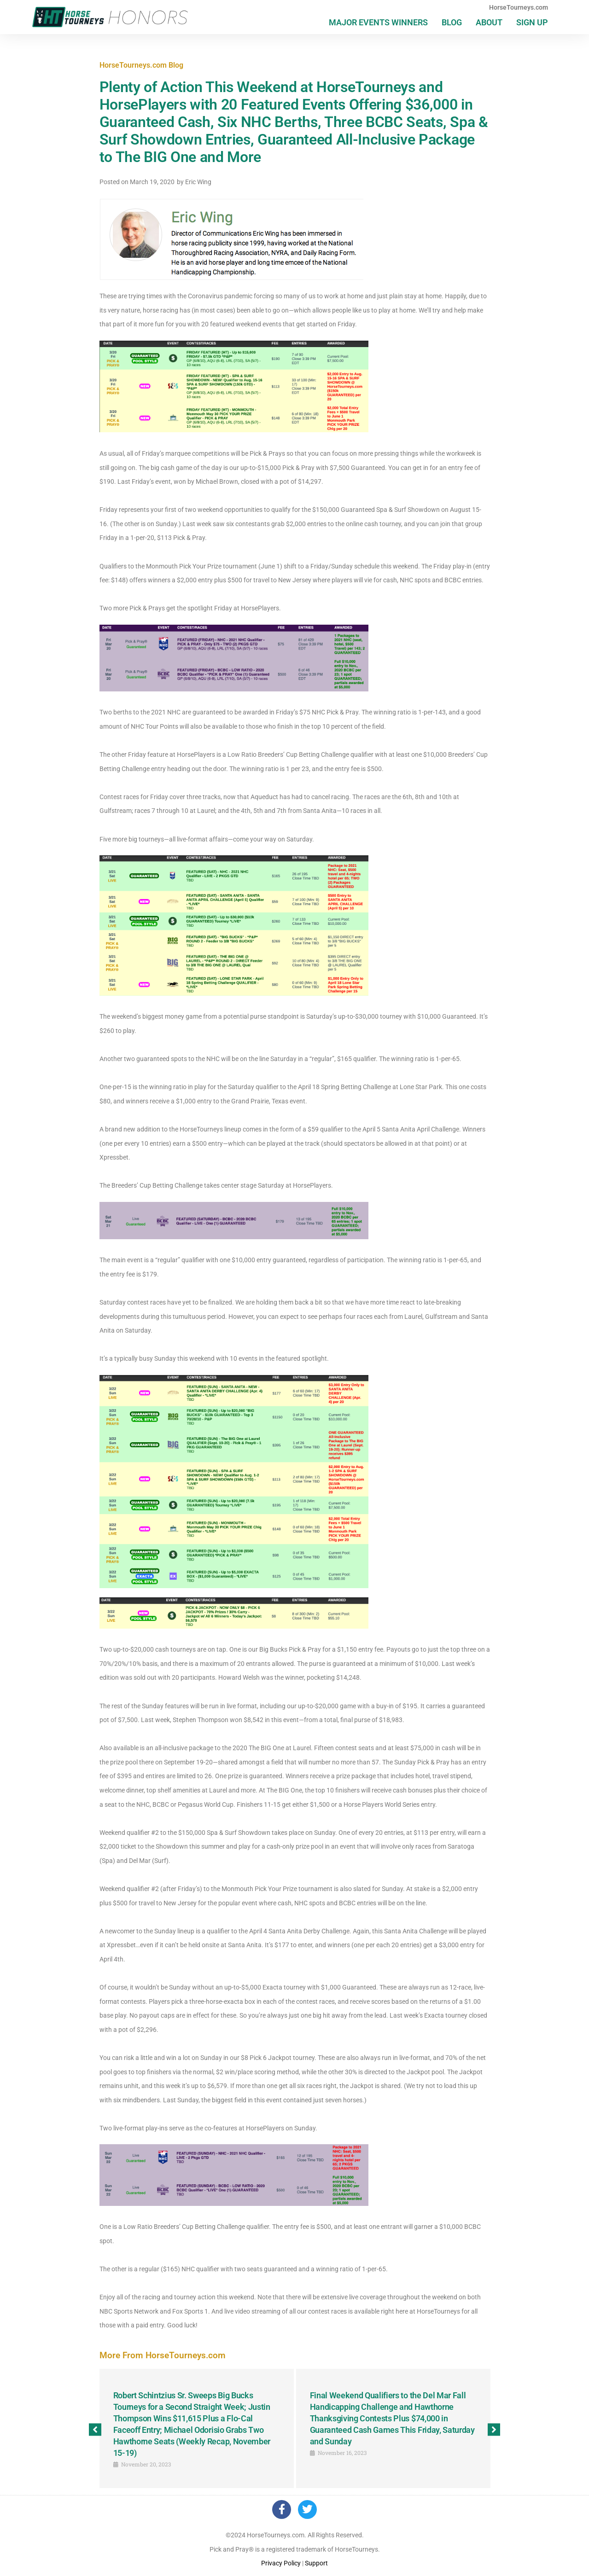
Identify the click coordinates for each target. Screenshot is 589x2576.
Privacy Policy (281, 2564)
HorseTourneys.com (518, 7)
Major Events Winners (378, 22)
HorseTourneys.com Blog (141, 65)
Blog (452, 22)
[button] (95, 2430)
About (489, 22)
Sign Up (532, 22)
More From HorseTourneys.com (162, 2355)
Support (316, 2564)
